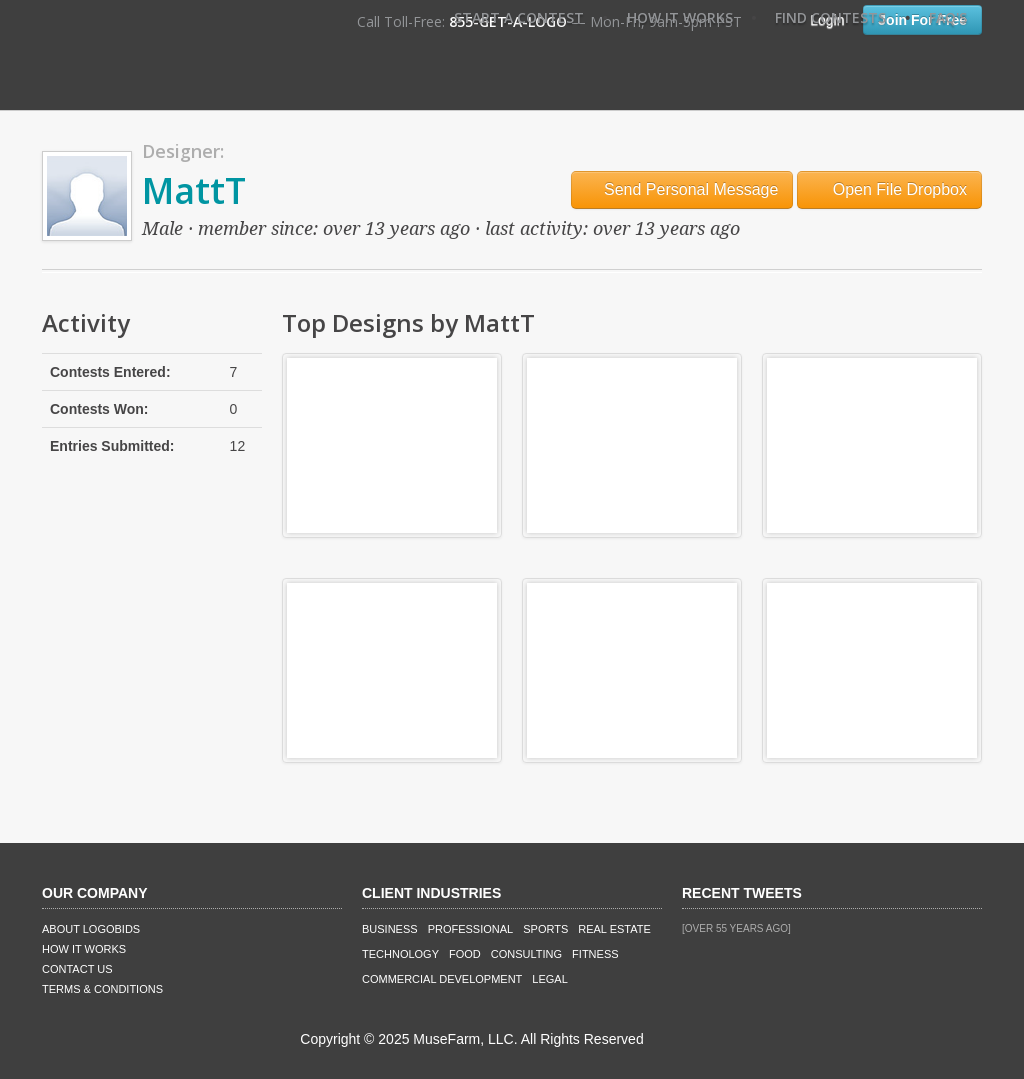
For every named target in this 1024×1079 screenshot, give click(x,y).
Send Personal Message (682, 189)
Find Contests (830, 17)
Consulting (526, 954)
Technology (400, 954)
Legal (549, 979)
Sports (545, 929)
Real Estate (614, 929)
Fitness (595, 954)
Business (390, 929)
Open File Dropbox (889, 189)
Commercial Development (442, 979)
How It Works (680, 17)
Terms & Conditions (102, 989)
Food (465, 954)
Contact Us (77, 969)
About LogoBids (91, 929)
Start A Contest (519, 17)
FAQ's (948, 17)
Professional (471, 929)
